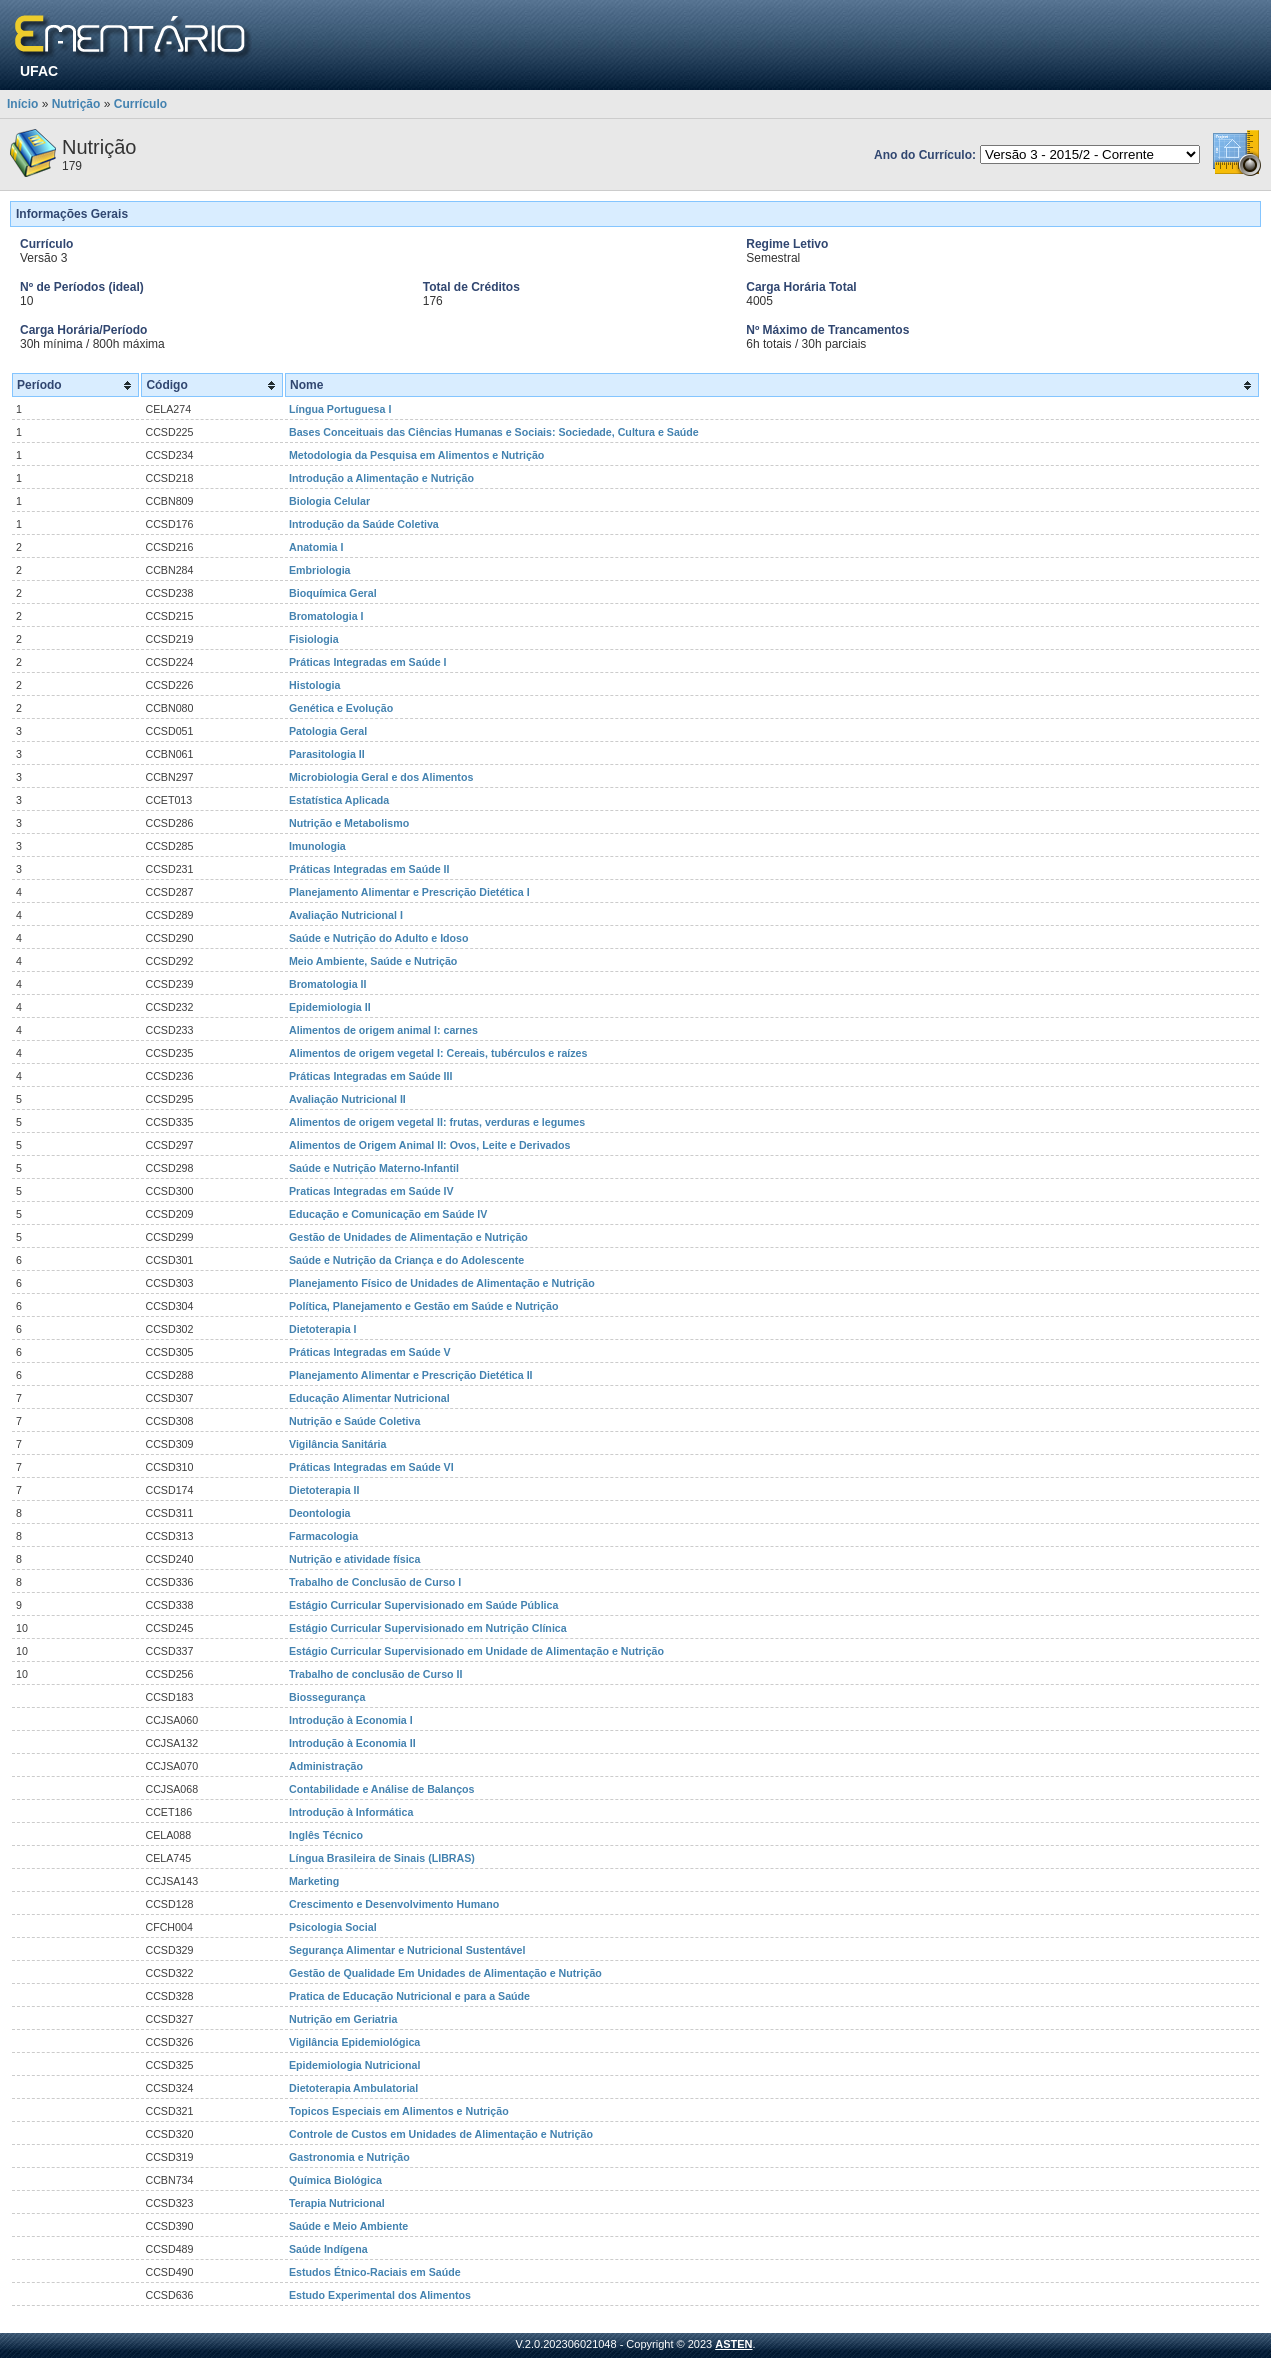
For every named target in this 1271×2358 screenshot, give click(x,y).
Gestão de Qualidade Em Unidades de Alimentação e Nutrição (445, 1973)
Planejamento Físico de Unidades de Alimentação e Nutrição (442, 1283)
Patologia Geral (328, 731)
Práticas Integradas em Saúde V (370, 1352)
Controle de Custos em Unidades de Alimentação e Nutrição (441, 2134)
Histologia (315, 685)
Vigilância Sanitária (338, 1444)
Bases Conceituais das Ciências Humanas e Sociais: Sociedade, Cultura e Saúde (494, 432)
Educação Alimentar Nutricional (369, 1398)
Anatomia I (316, 547)
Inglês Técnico (326, 1835)
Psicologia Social (333, 1927)
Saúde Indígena (328, 2249)
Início (22, 104)
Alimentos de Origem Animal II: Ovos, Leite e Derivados (429, 1145)
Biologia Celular (329, 501)
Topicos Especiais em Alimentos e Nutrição (399, 2111)
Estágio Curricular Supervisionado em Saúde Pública (423, 1605)
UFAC (39, 71)
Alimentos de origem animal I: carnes (383, 1030)
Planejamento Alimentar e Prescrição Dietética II (411, 1375)
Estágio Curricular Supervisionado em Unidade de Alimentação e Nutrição (476, 1651)
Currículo (140, 104)
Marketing (314, 1881)
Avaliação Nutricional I (346, 915)
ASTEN (733, 2344)
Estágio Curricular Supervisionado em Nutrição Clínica (428, 1628)
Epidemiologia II (330, 1007)
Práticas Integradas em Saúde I (368, 662)
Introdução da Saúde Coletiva (364, 524)
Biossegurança (327, 1697)
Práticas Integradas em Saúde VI (371, 1467)
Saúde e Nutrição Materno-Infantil (374, 1168)
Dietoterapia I (323, 1329)
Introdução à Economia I (351, 1720)
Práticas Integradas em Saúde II (369, 869)
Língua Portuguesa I (340, 409)
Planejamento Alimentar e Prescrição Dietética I (409, 892)
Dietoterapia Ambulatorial (353, 2088)
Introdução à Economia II (352, 1743)
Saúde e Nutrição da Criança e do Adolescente (406, 1260)
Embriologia (320, 570)
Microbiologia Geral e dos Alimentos (381, 777)
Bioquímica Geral (333, 593)
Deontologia (320, 1513)
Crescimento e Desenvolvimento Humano (394, 1904)
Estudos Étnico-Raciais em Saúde (375, 2272)
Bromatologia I (326, 616)
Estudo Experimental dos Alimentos (380, 2295)
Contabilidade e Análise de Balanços (382, 1789)
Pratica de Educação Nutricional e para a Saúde (409, 1996)
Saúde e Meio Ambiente (348, 2226)
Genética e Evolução (341, 708)
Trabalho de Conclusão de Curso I (375, 1582)
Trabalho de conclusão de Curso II (376, 1674)
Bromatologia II (328, 984)
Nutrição (76, 104)
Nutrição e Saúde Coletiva (354, 1421)
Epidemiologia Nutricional (354, 2065)
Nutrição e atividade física (354, 1559)
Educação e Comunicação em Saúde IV (388, 1214)
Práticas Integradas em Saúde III (370, 1076)
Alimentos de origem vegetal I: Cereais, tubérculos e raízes (438, 1053)
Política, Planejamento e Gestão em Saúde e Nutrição (423, 1306)
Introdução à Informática (351, 1812)
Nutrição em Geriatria (343, 2019)
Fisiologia (314, 639)
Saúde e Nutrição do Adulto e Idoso (379, 938)
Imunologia (317, 846)
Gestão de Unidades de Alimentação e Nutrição (408, 1237)
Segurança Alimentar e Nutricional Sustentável (407, 1950)
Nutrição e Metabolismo (349, 823)
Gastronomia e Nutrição (349, 2157)
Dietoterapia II (324, 1490)
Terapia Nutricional (337, 2203)
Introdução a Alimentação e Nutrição (381, 478)
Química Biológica (335, 2180)
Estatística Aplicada (339, 800)
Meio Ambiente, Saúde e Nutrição (373, 961)
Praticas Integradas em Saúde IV (371, 1191)
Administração (326, 1766)
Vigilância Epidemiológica (354, 2042)
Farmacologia (323, 1536)
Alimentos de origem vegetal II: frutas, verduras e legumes (437, 1122)
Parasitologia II (327, 754)
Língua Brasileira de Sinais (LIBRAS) (382, 1858)
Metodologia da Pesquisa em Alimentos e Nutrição (416, 455)
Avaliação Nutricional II (347, 1099)
